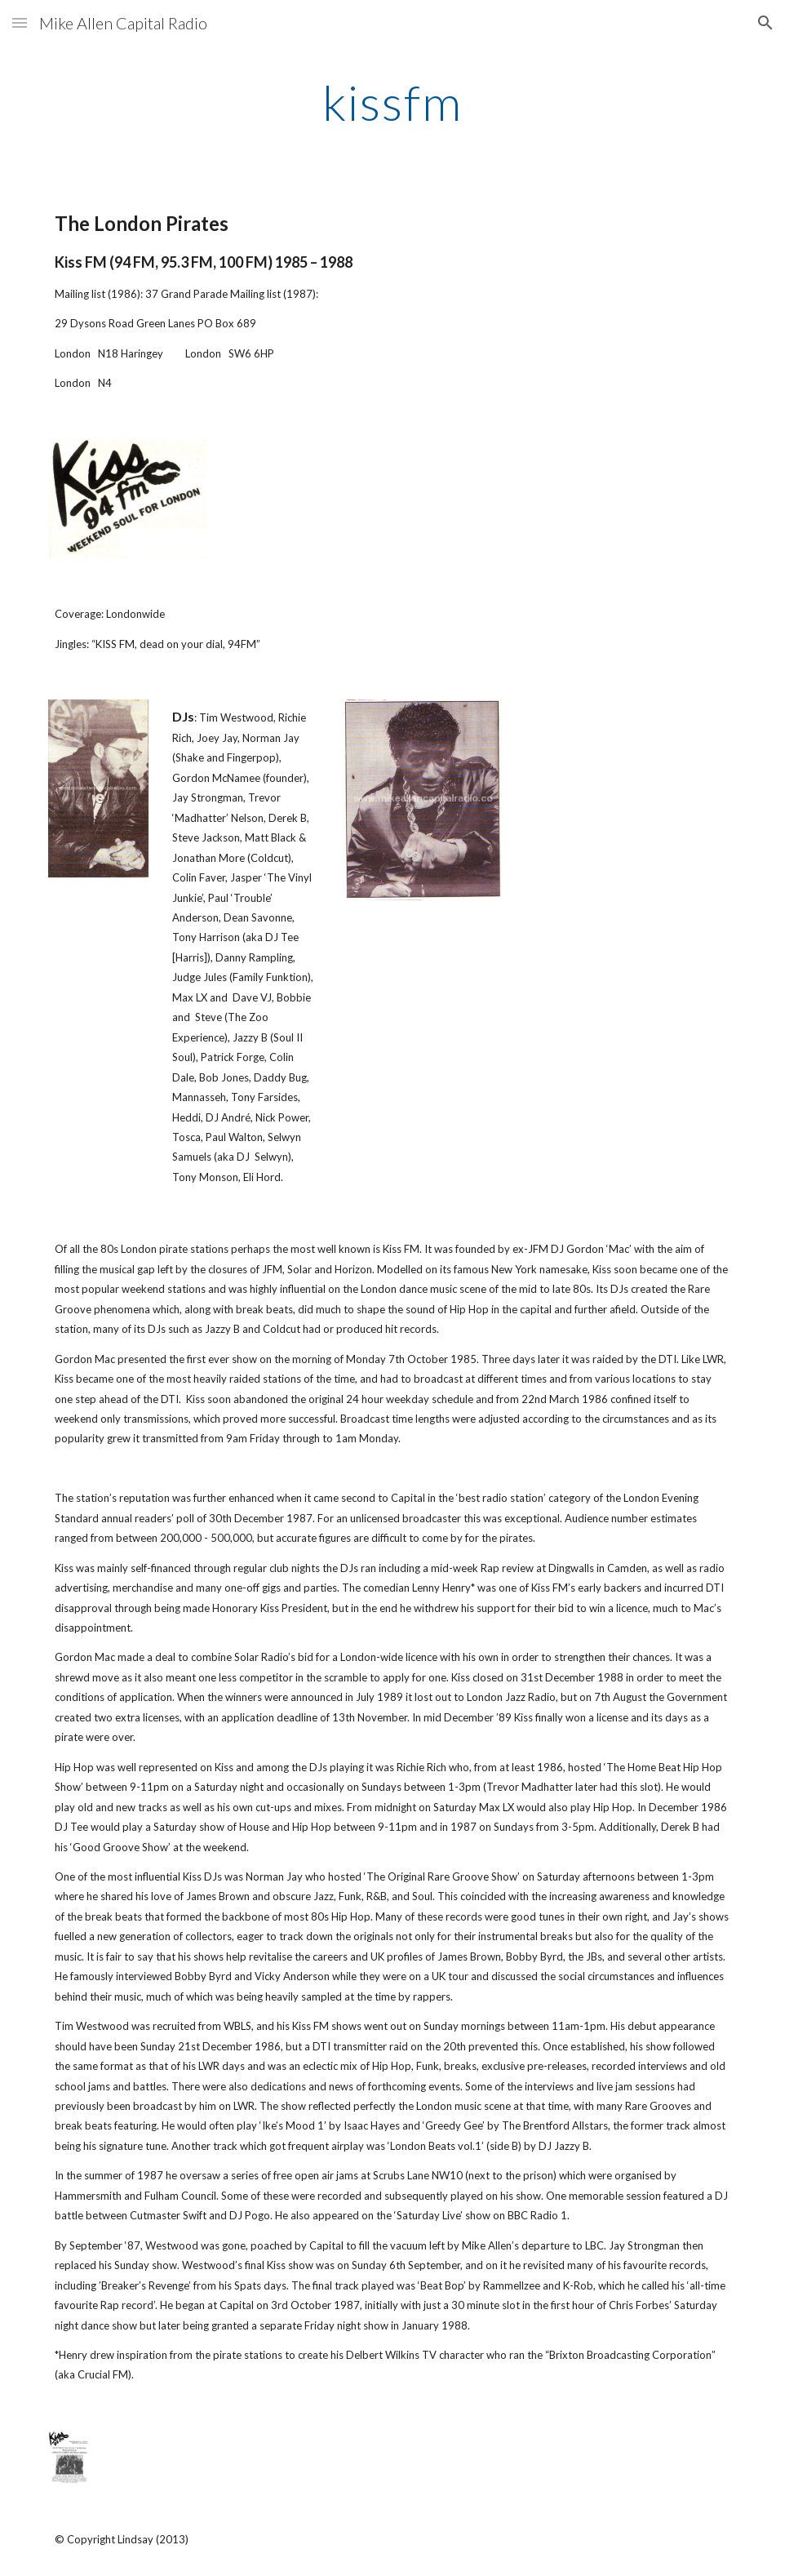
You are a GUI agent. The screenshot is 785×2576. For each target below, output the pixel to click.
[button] (19, 22)
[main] (392, 102)
